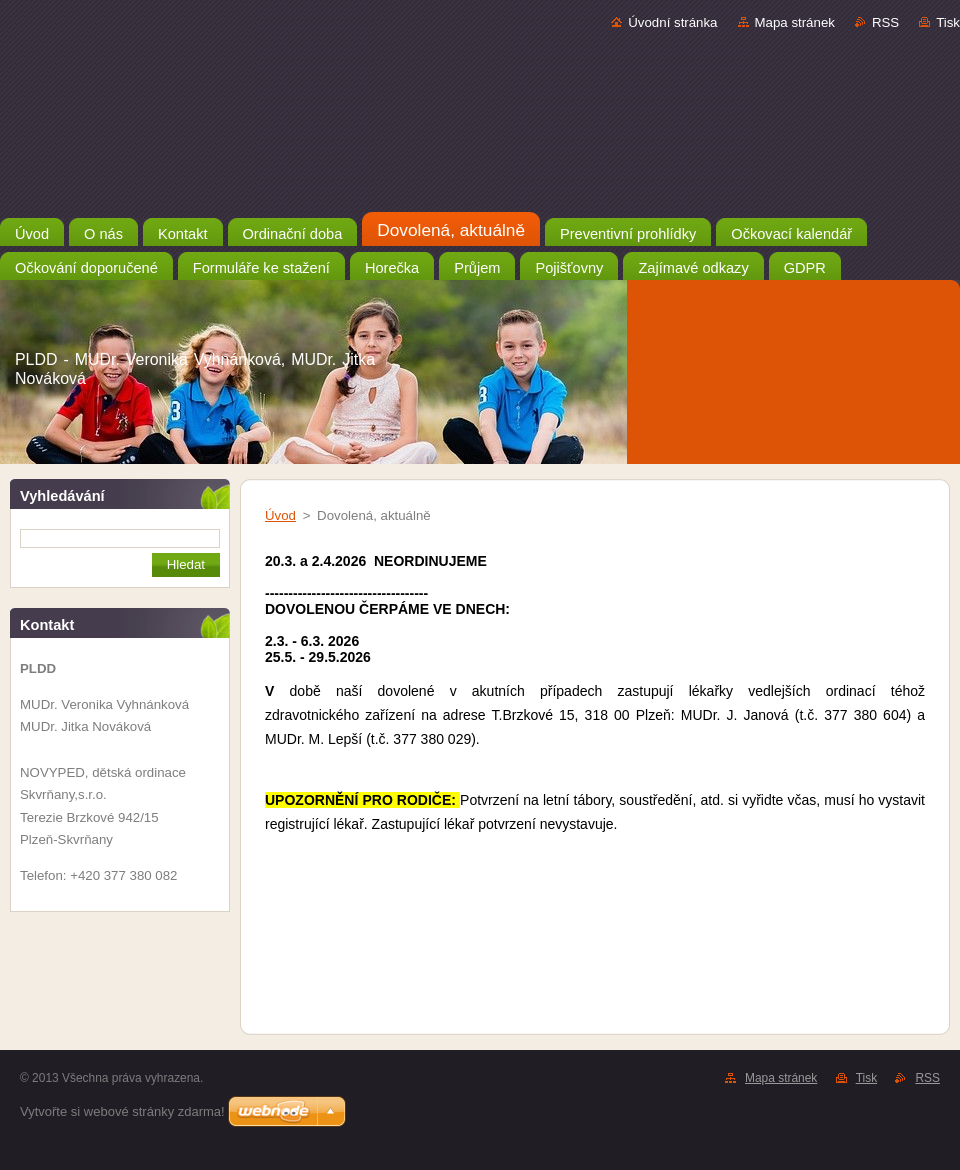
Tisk (948, 22)
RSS (885, 22)
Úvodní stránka (672, 22)
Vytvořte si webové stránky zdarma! (122, 1111)
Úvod (280, 515)
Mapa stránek (795, 22)
